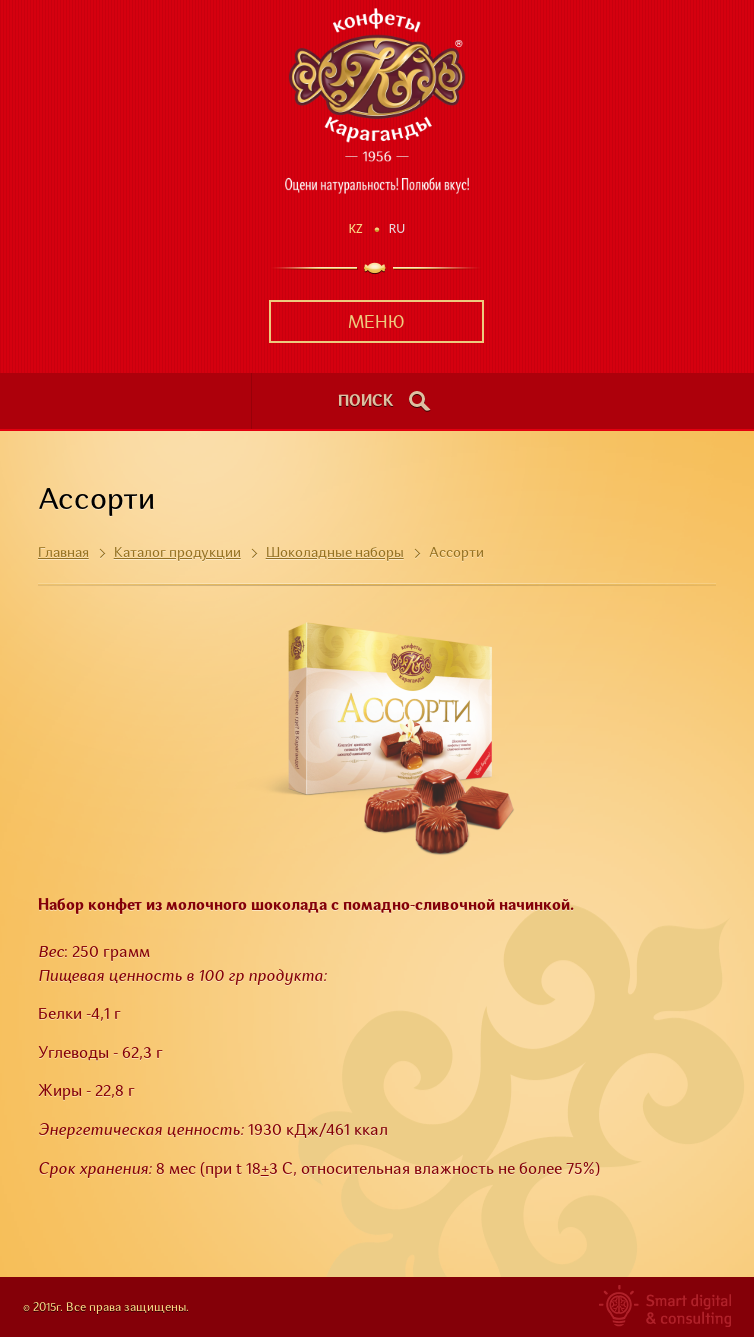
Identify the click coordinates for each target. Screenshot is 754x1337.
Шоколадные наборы (335, 553)
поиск (366, 402)
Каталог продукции (177, 553)
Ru (397, 228)
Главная (63, 553)
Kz (356, 228)
